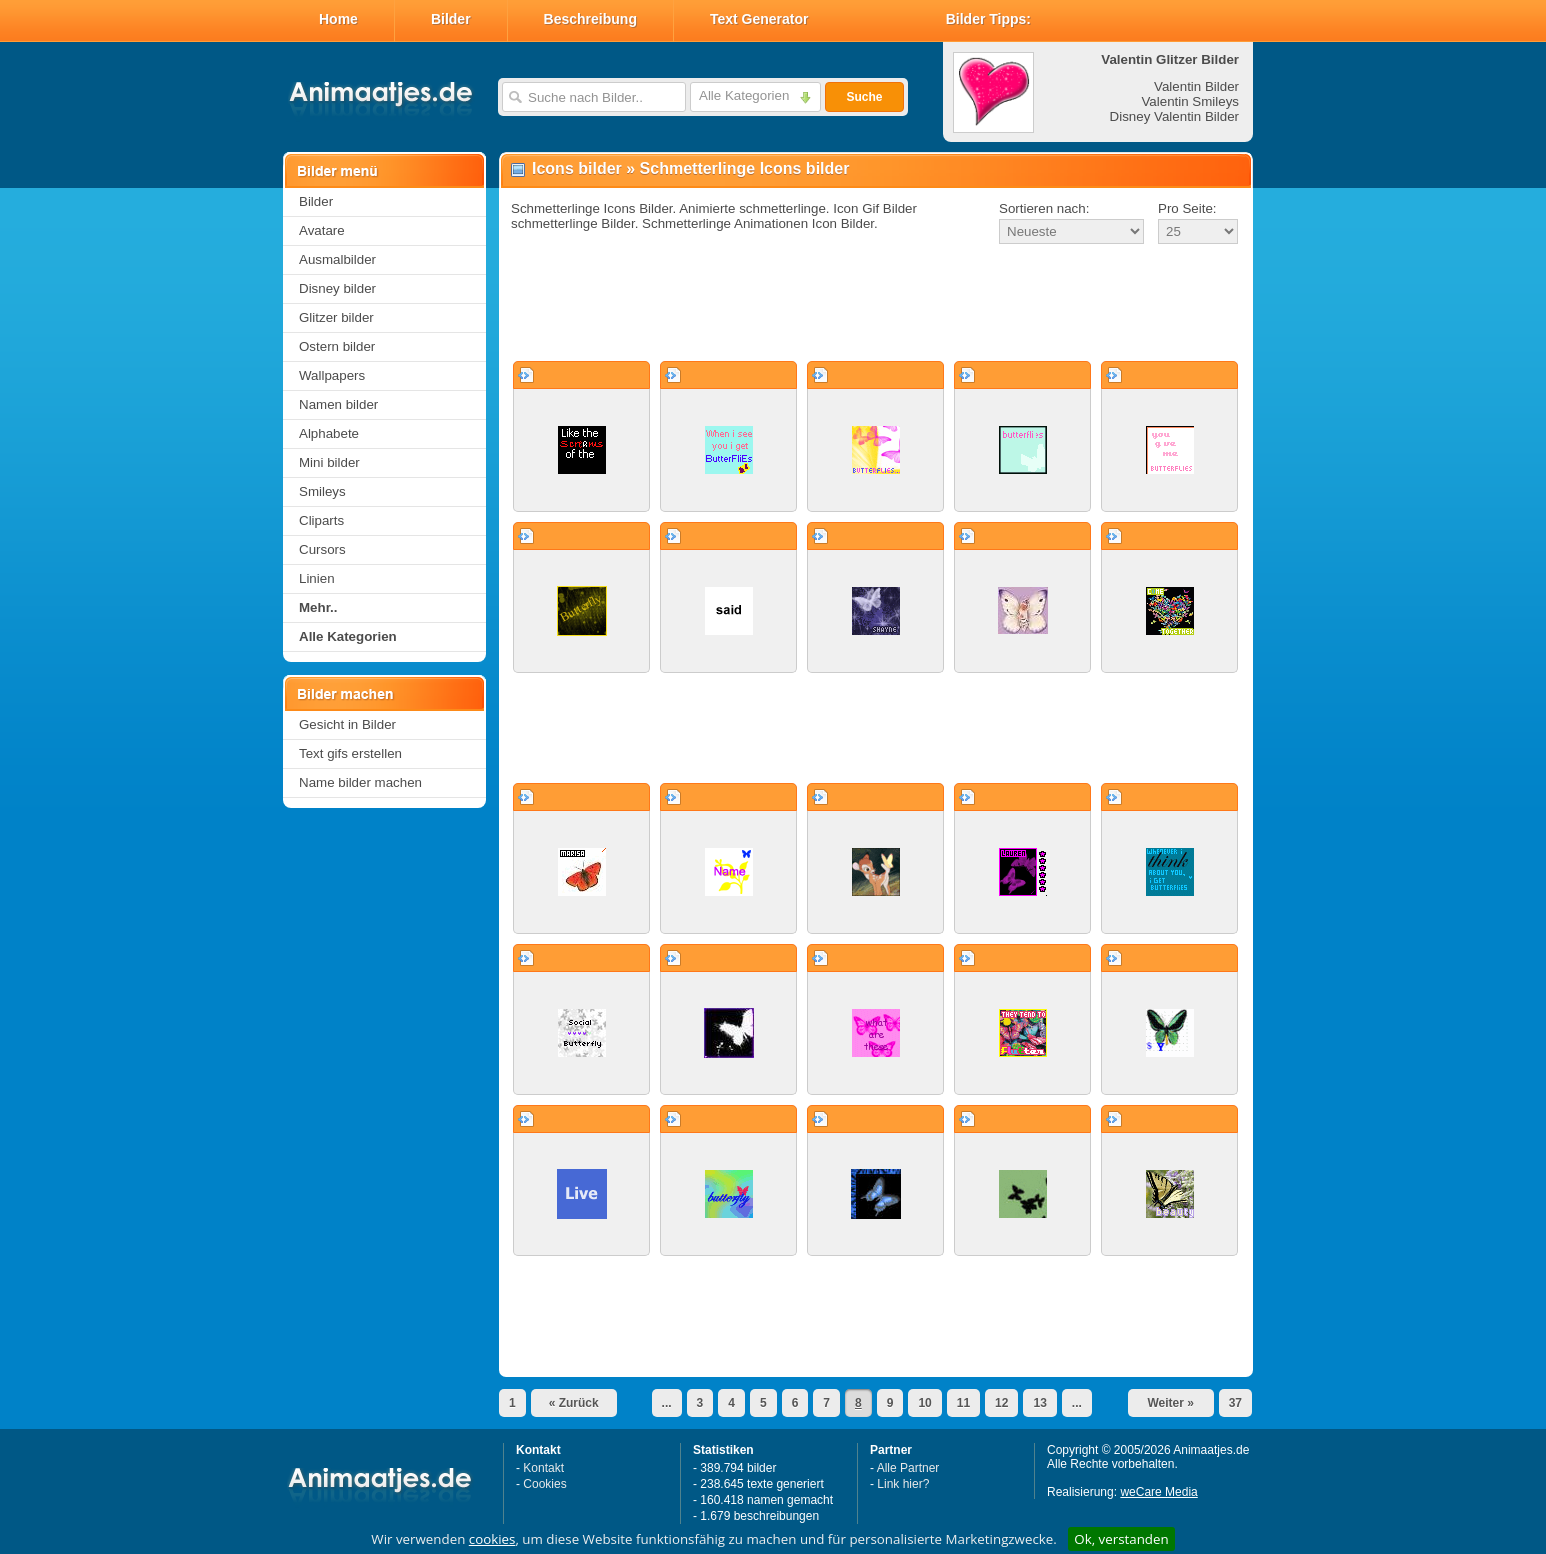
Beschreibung (590, 19)
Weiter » (1170, 1403)
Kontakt (543, 1468)
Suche (864, 97)
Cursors (322, 549)
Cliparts (321, 520)
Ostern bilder (337, 346)
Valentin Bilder (1196, 86)
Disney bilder (337, 288)
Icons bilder (577, 168)
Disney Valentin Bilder (1174, 116)
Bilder (451, 19)
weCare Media (1158, 1492)
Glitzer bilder (336, 317)
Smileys (322, 491)
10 (924, 1403)
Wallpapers (332, 375)
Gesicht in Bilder (347, 724)
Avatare (322, 230)
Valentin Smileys (1190, 101)
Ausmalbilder (337, 259)
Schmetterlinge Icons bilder (745, 168)
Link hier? (903, 1484)
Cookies (544, 1484)
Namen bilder (338, 404)
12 (1001, 1403)
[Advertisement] (876, 304)
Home (338, 19)
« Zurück (574, 1403)
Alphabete (329, 433)
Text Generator (759, 19)
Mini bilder (329, 462)
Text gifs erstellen (350, 753)
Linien (317, 578)
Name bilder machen (360, 782)
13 (1039, 1403)
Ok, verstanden (1121, 1539)
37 (1235, 1403)
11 (963, 1403)
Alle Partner (908, 1468)
